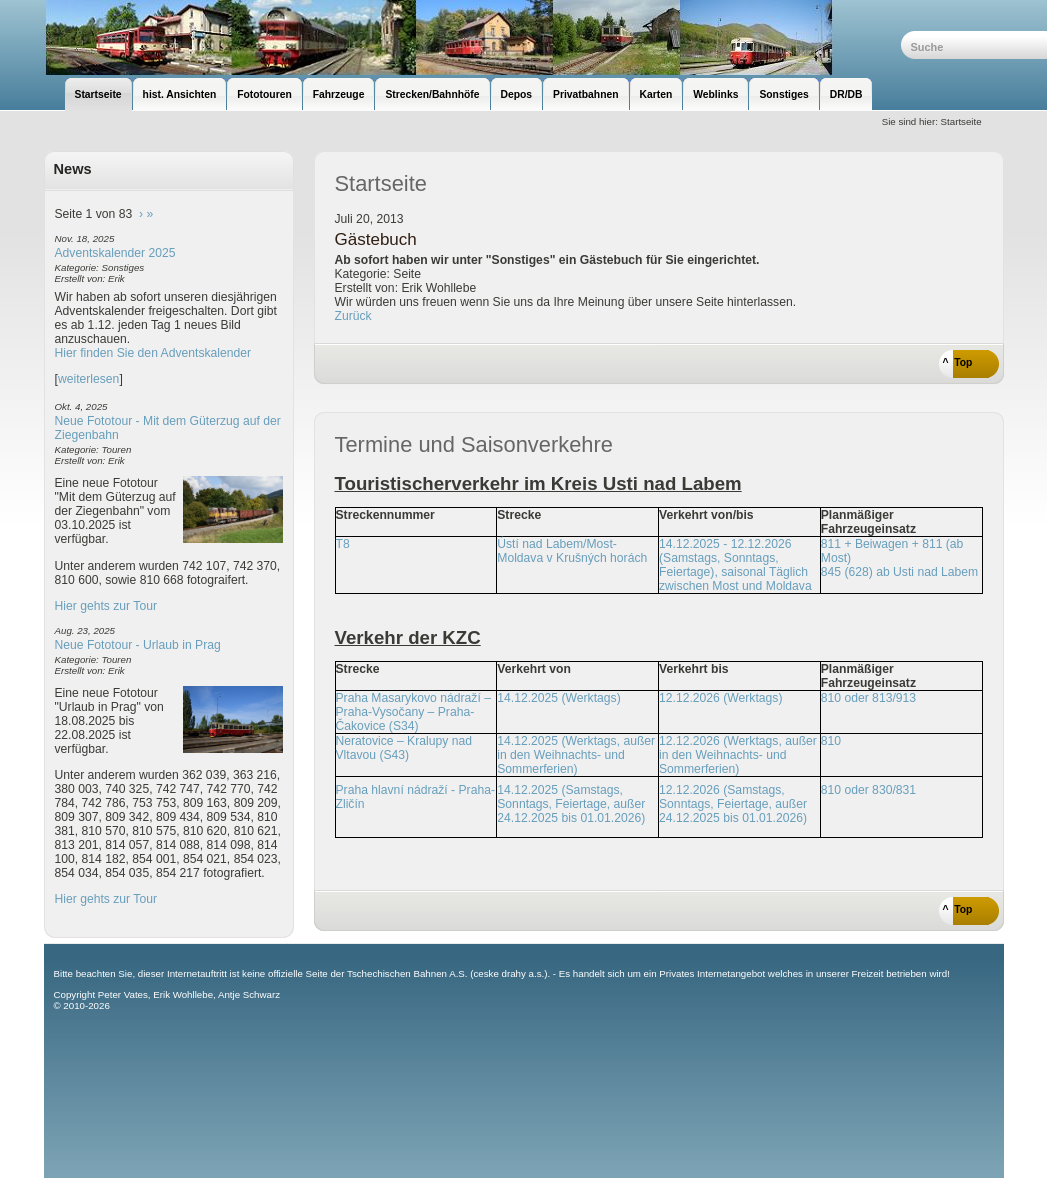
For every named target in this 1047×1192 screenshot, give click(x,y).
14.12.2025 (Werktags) (558, 698)
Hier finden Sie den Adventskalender (153, 353)
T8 (343, 544)
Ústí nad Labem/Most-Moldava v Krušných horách (572, 551)
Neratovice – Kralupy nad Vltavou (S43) (404, 748)
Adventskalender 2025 (115, 253)
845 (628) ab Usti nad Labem (899, 572)
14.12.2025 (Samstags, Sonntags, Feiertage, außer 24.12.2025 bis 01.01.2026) (571, 804)
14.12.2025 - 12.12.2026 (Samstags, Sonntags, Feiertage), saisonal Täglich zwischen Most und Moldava (735, 565)
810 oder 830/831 (868, 790)
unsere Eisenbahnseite (472, 37)
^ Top (958, 362)
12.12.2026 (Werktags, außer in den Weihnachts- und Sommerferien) (738, 755)
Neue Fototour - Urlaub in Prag (138, 645)
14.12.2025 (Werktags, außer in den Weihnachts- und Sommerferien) (576, 755)
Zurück (353, 316)
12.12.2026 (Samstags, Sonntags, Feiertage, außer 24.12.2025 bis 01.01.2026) (733, 804)
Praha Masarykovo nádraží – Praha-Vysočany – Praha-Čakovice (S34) (413, 712)
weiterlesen (89, 379)
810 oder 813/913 (868, 698)
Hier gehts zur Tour (106, 606)
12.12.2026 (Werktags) (720, 698)
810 (831, 741)
